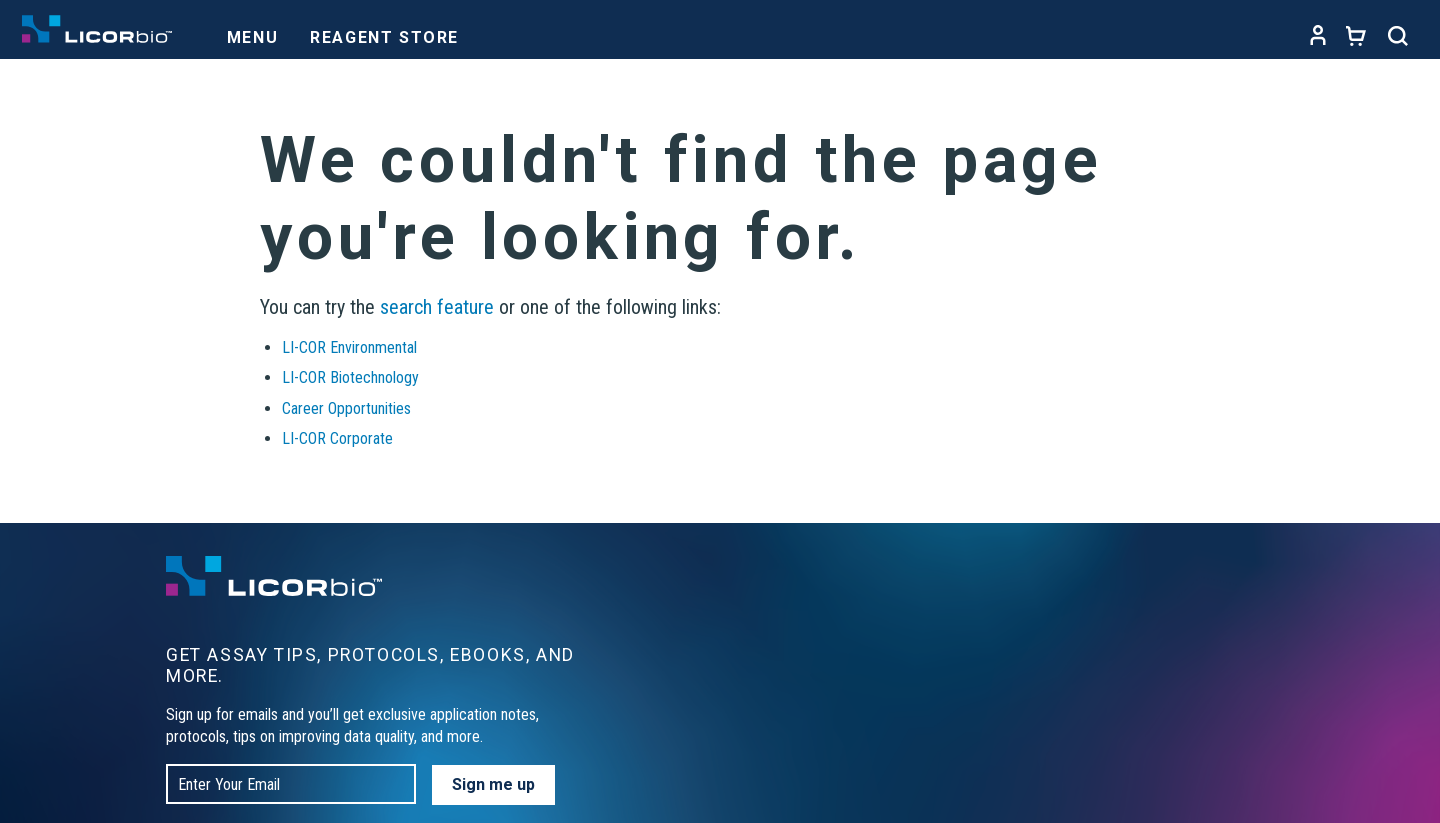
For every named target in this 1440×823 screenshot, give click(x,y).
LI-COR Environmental (349, 347)
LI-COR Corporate (337, 438)
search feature (437, 307)
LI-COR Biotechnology (350, 377)
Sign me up (493, 784)
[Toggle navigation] (252, 32)
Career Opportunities (346, 408)
